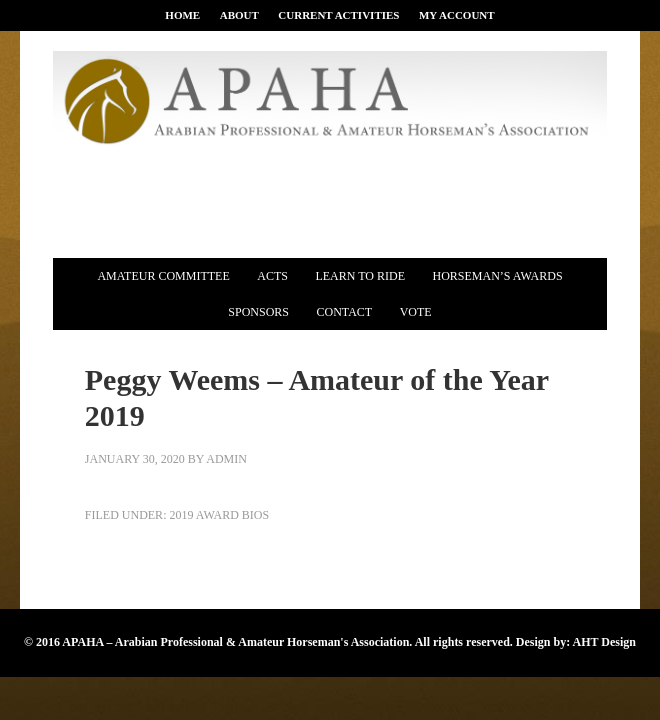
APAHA (330, 104)
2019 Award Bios (219, 515)
